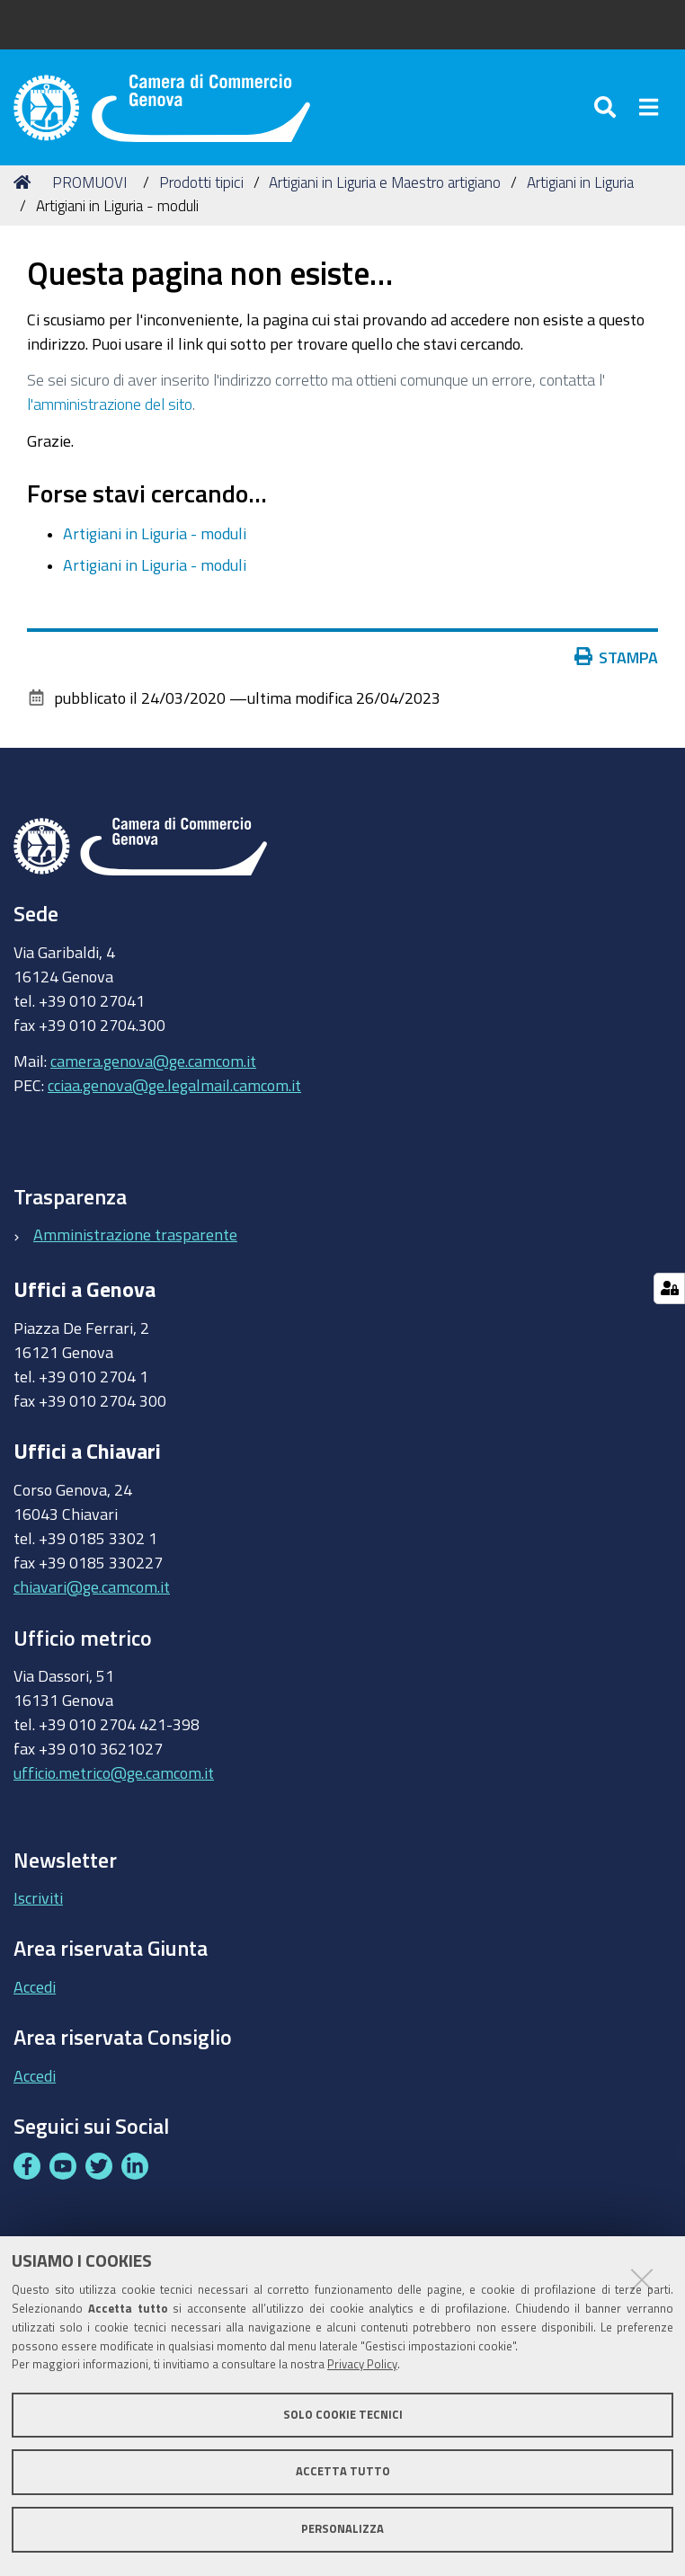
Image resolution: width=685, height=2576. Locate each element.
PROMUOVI (89, 182)
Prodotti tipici (201, 182)
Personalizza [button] (342, 2529)
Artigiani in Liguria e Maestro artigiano (385, 182)
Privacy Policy (362, 2364)
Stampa (620, 657)
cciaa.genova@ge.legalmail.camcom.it (174, 1085)
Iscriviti (38, 1897)
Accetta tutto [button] (343, 2471)
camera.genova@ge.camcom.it (153, 1061)
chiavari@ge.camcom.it (91, 1586)
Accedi (34, 1986)
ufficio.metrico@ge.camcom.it (113, 1772)
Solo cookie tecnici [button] (343, 2415)
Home (25, 182)
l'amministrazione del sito (109, 403)
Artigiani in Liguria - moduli (154, 533)
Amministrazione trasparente (135, 1234)
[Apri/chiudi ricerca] (608, 107)
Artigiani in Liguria (580, 182)
